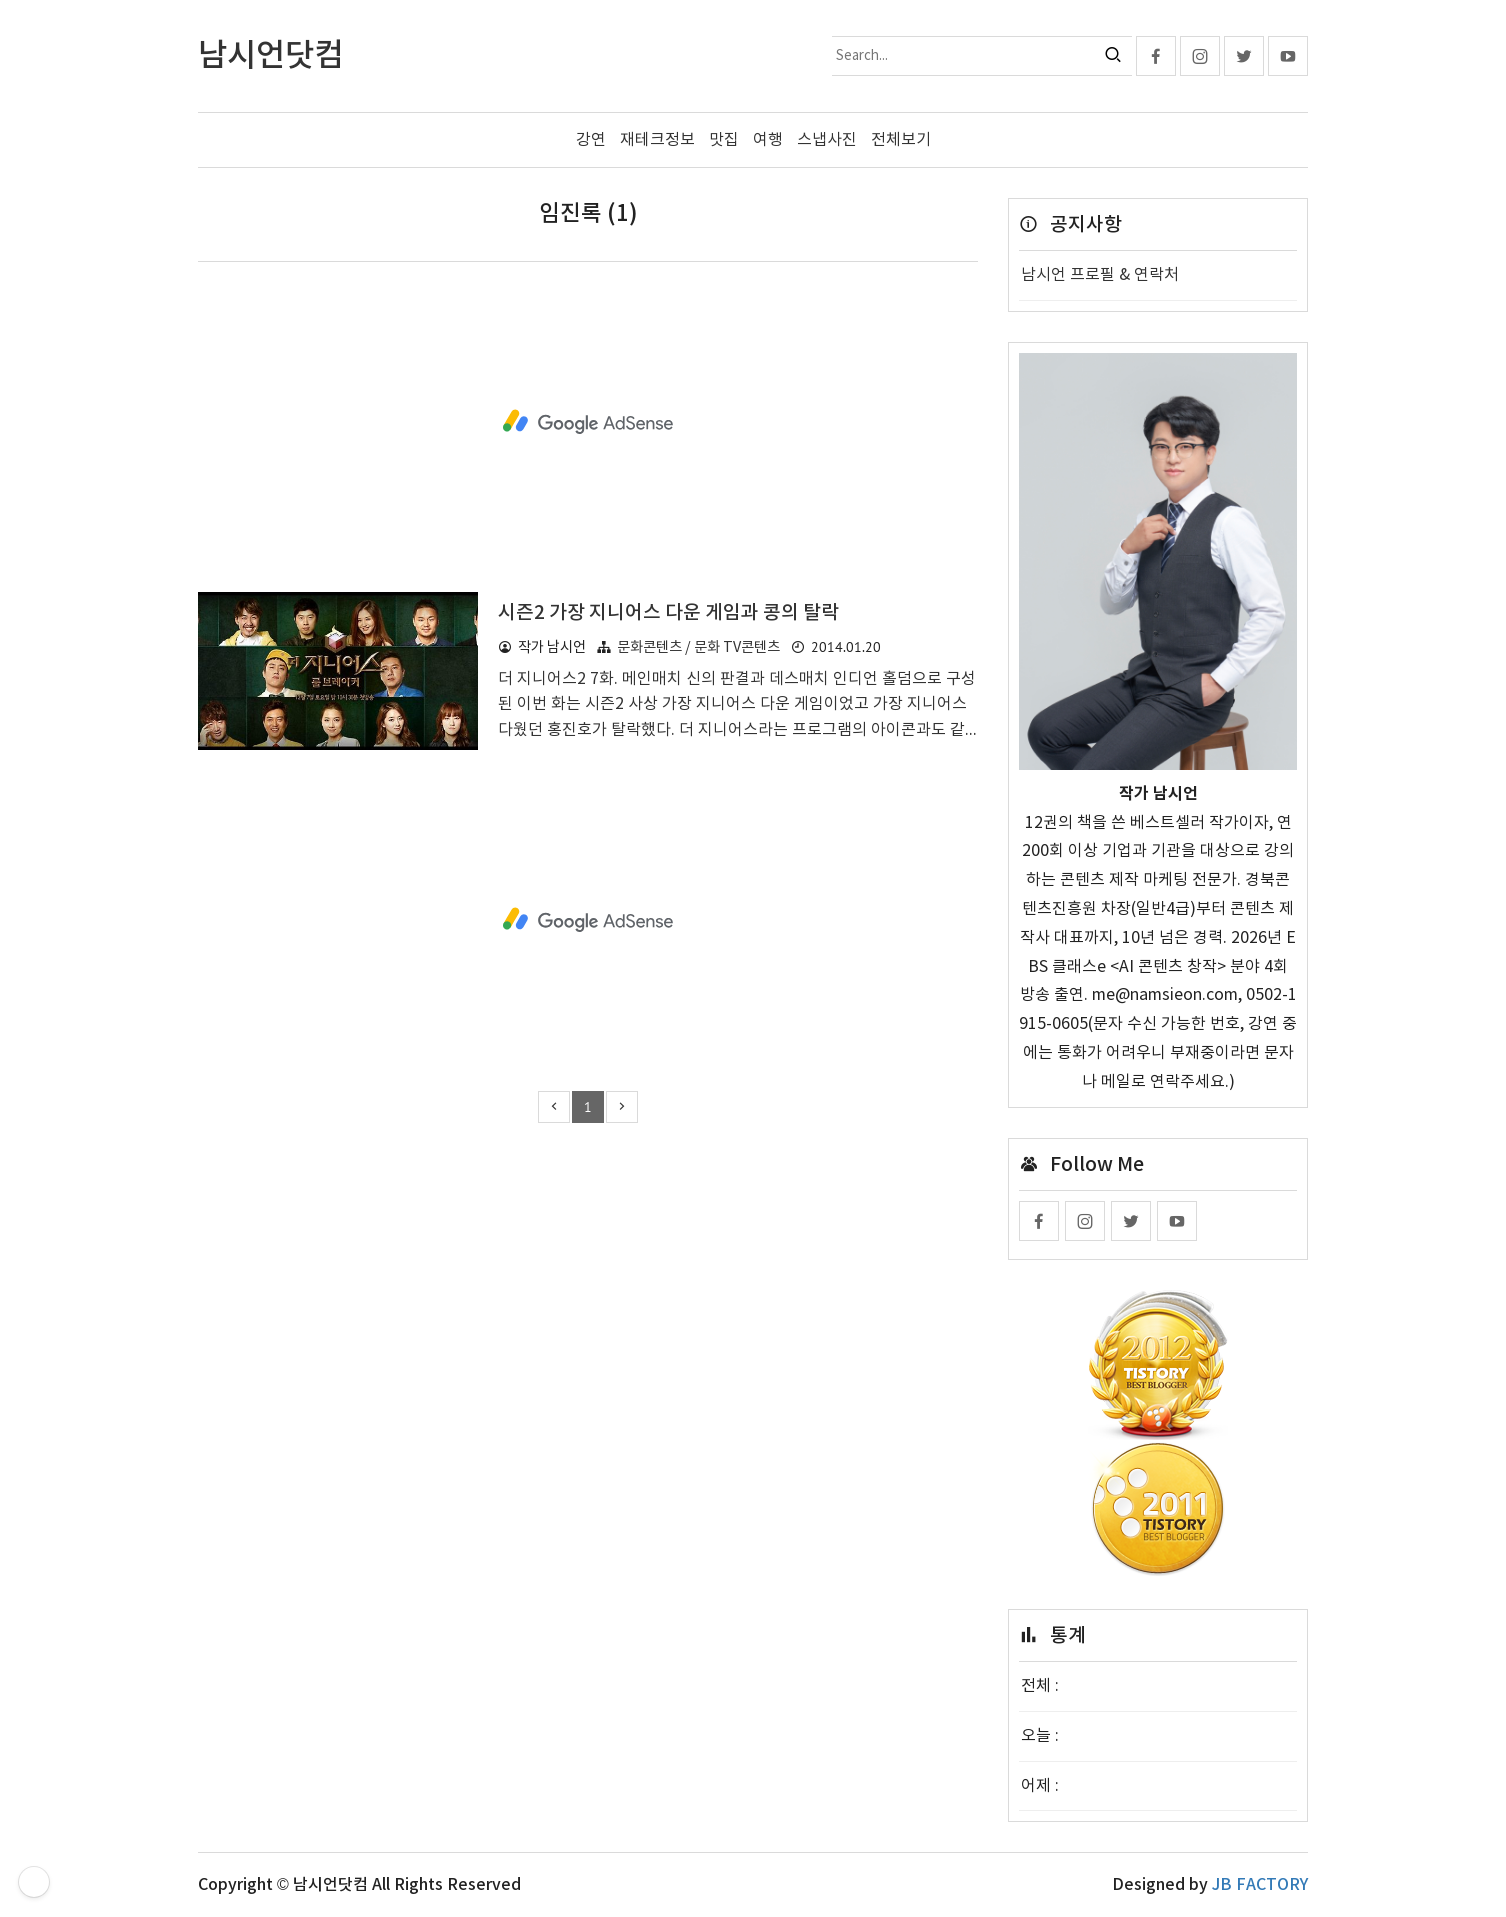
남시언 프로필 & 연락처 (1100, 275)
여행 (768, 140)
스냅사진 (827, 140)
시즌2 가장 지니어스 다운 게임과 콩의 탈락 (668, 613)
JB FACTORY (1260, 1885)
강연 (591, 140)
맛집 (724, 140)
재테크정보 (657, 140)
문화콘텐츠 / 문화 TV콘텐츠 (698, 647)
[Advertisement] (588, 422)
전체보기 (901, 140)
